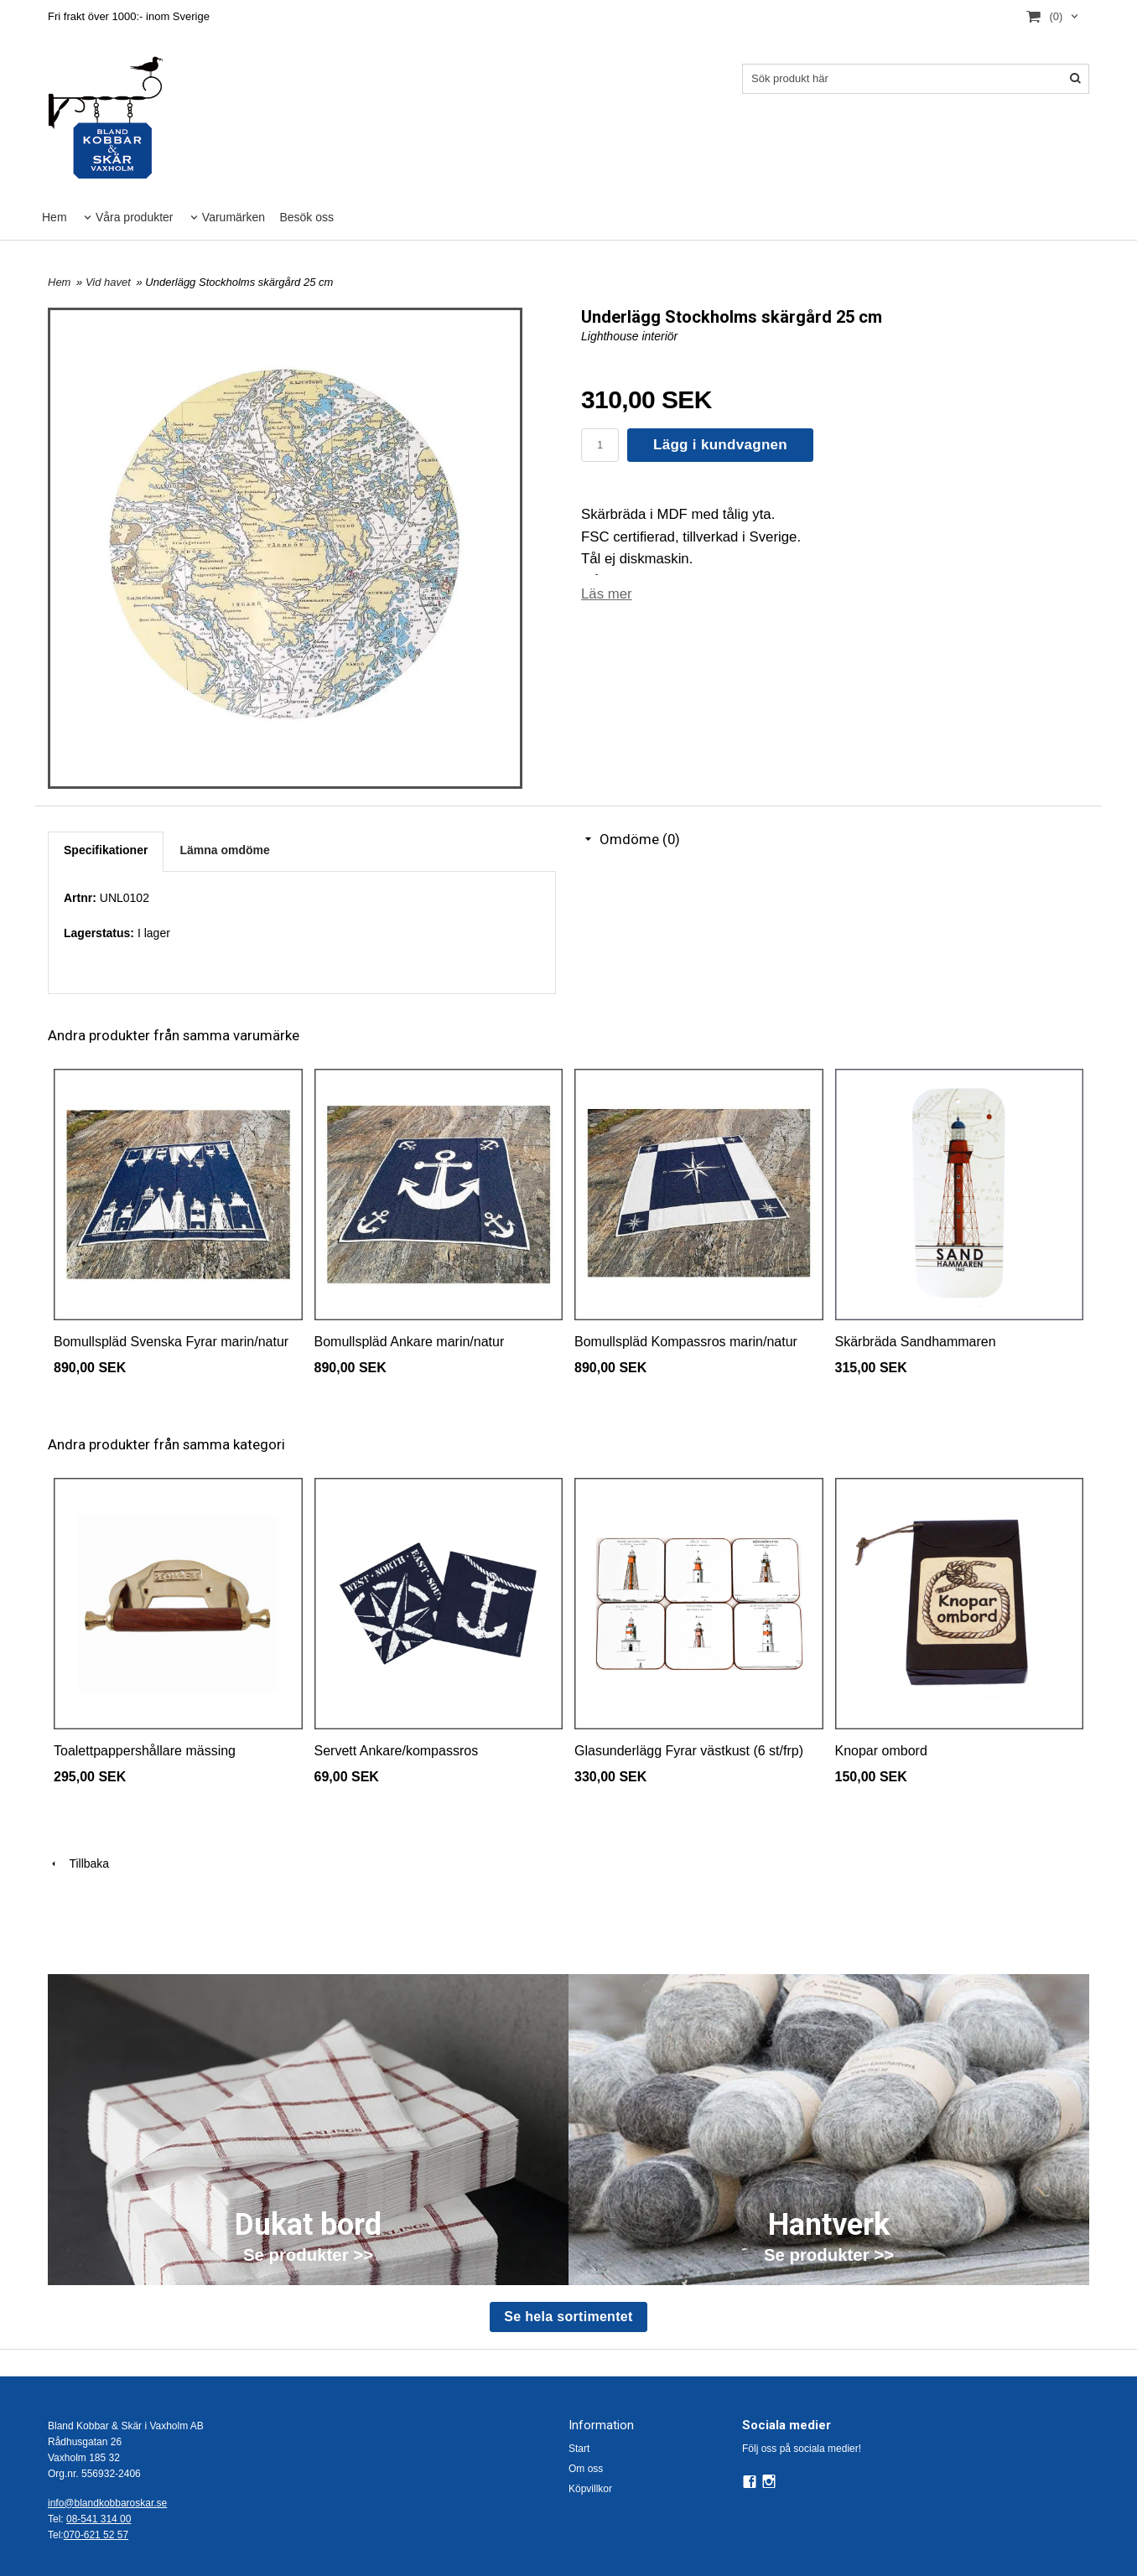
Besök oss (306, 217)
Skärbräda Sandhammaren (915, 1342)
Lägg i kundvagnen (720, 445)
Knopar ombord (881, 1751)
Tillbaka (78, 1863)
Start (578, 2448)
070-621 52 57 (96, 2535)
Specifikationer (106, 850)
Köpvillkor (590, 2489)
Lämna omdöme (224, 850)
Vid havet (110, 282)
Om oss (585, 2469)
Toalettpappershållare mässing (145, 1751)
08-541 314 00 (98, 2519)
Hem (54, 217)
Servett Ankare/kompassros (396, 1751)
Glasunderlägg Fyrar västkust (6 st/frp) (688, 1751)
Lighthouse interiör (629, 336)
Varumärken (233, 217)
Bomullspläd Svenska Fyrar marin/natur (171, 1342)
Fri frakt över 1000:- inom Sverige (129, 16)
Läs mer (606, 594)
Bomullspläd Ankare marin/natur (409, 1342)
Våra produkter (135, 217)
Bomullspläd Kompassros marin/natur (685, 1342)
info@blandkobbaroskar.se (107, 2503)
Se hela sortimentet (568, 2316)
